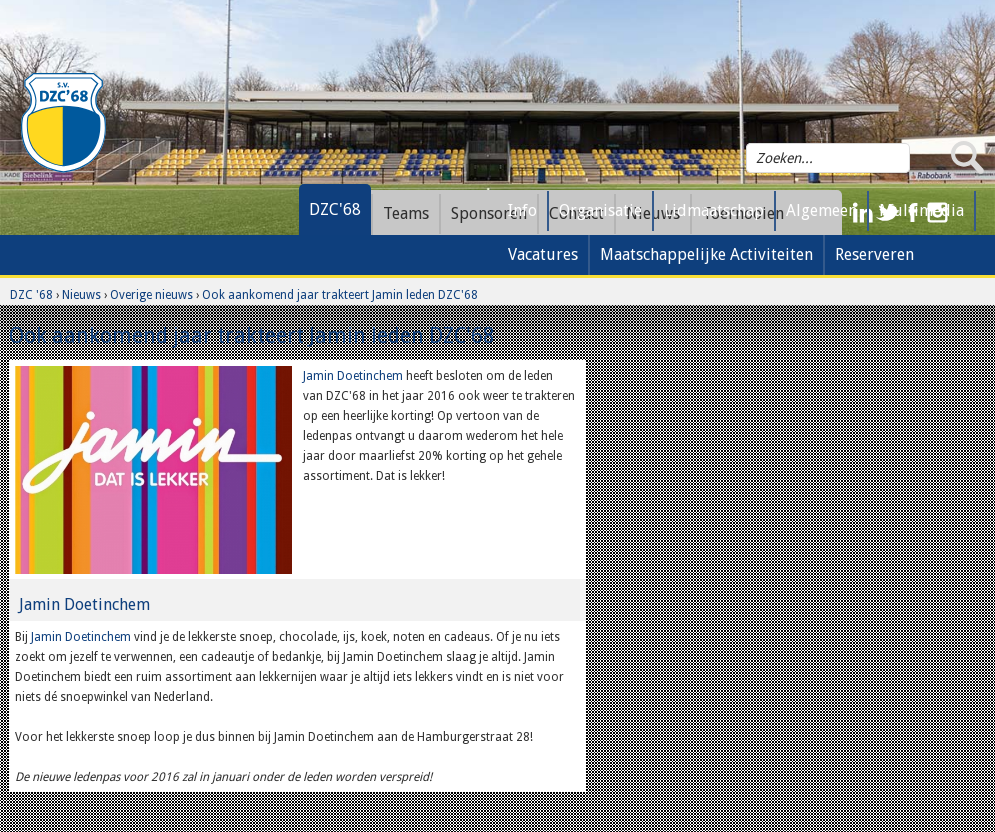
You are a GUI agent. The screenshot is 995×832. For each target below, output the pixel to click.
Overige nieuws (151, 295)
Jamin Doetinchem (353, 376)
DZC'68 (335, 209)
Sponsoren (489, 213)
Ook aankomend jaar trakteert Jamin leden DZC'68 (340, 295)
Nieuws (81, 295)
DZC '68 (31, 295)
